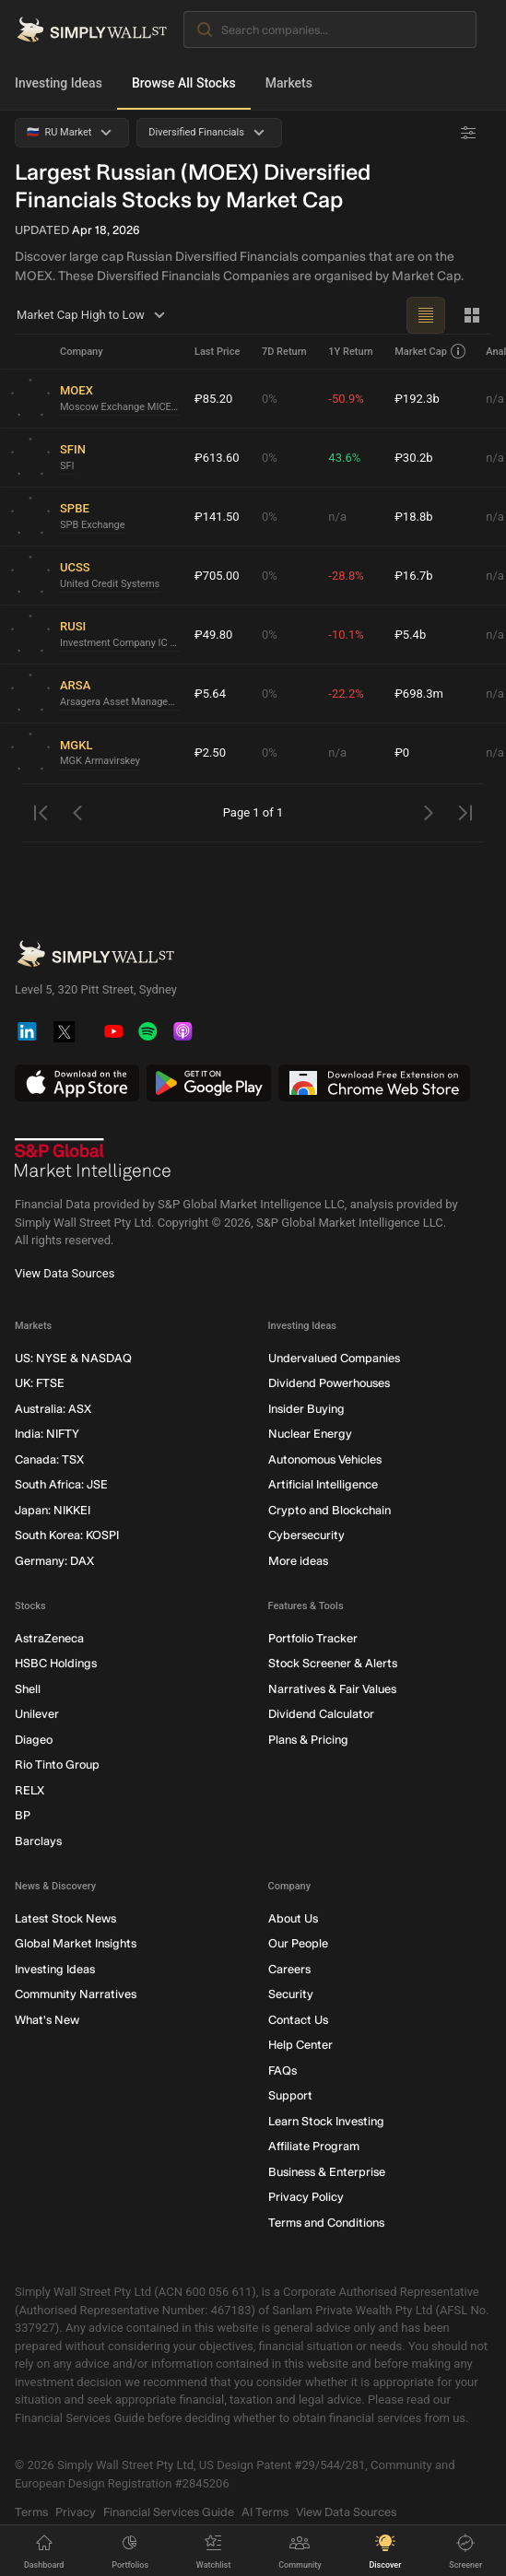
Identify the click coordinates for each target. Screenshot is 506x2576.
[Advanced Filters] (468, 132)
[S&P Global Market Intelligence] (93, 1159)
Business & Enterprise (326, 2172)
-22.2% (345, 693)
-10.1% (345, 634)
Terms (31, 2512)
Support (290, 2095)
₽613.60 (217, 458)
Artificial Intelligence (323, 1484)
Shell (28, 1689)
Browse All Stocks (184, 83)
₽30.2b (413, 458)
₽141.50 (217, 516)
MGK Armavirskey (100, 761)
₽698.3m (418, 693)
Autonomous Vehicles (325, 1459)
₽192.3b (417, 399)
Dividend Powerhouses (329, 1383)
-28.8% (345, 575)
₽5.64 (210, 693)
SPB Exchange (92, 525)
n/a (337, 516)
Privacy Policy (306, 2197)
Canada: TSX (49, 1459)
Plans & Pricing (308, 1740)
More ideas (298, 1561)
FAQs (282, 2070)
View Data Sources (64, 1273)
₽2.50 (210, 752)
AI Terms (264, 2512)
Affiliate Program (313, 2146)
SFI (67, 466)
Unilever (37, 1714)
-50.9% (345, 399)
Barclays (38, 1841)
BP (22, 1815)
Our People (298, 1943)
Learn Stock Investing (326, 2121)
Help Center (300, 2045)
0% (269, 399)
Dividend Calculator (321, 1714)
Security (290, 1994)
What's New (47, 2020)
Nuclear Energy (310, 1434)
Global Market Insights (75, 1943)
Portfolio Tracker (313, 1638)
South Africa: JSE (61, 1484)
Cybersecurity (306, 1535)
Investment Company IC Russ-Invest (120, 643)
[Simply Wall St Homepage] (92, 29)
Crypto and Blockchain (329, 1510)
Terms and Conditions (326, 2222)
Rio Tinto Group (57, 1764)
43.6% (344, 458)
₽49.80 (213, 634)
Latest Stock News (65, 1918)
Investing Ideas (58, 83)
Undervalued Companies (334, 1358)
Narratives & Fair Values (332, 1689)
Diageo (34, 1740)
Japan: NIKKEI (52, 1510)
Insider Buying (306, 1409)
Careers (289, 1969)
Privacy (75, 2512)
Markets (288, 83)
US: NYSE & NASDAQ (73, 1358)
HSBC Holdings (56, 1663)
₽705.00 (217, 575)
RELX (29, 1790)
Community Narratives (75, 1994)
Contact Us (298, 2020)
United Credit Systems (109, 584)
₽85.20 (213, 399)
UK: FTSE (40, 1383)
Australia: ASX (53, 1409)
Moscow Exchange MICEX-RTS (120, 407)
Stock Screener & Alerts (332, 1663)
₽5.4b (410, 634)
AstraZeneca (49, 1638)
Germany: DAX (54, 1561)
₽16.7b (413, 575)
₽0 (401, 752)
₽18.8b (413, 516)
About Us (293, 1918)
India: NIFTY (47, 1434)
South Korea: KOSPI (67, 1535)
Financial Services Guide (168, 2512)
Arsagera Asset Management (120, 702)
